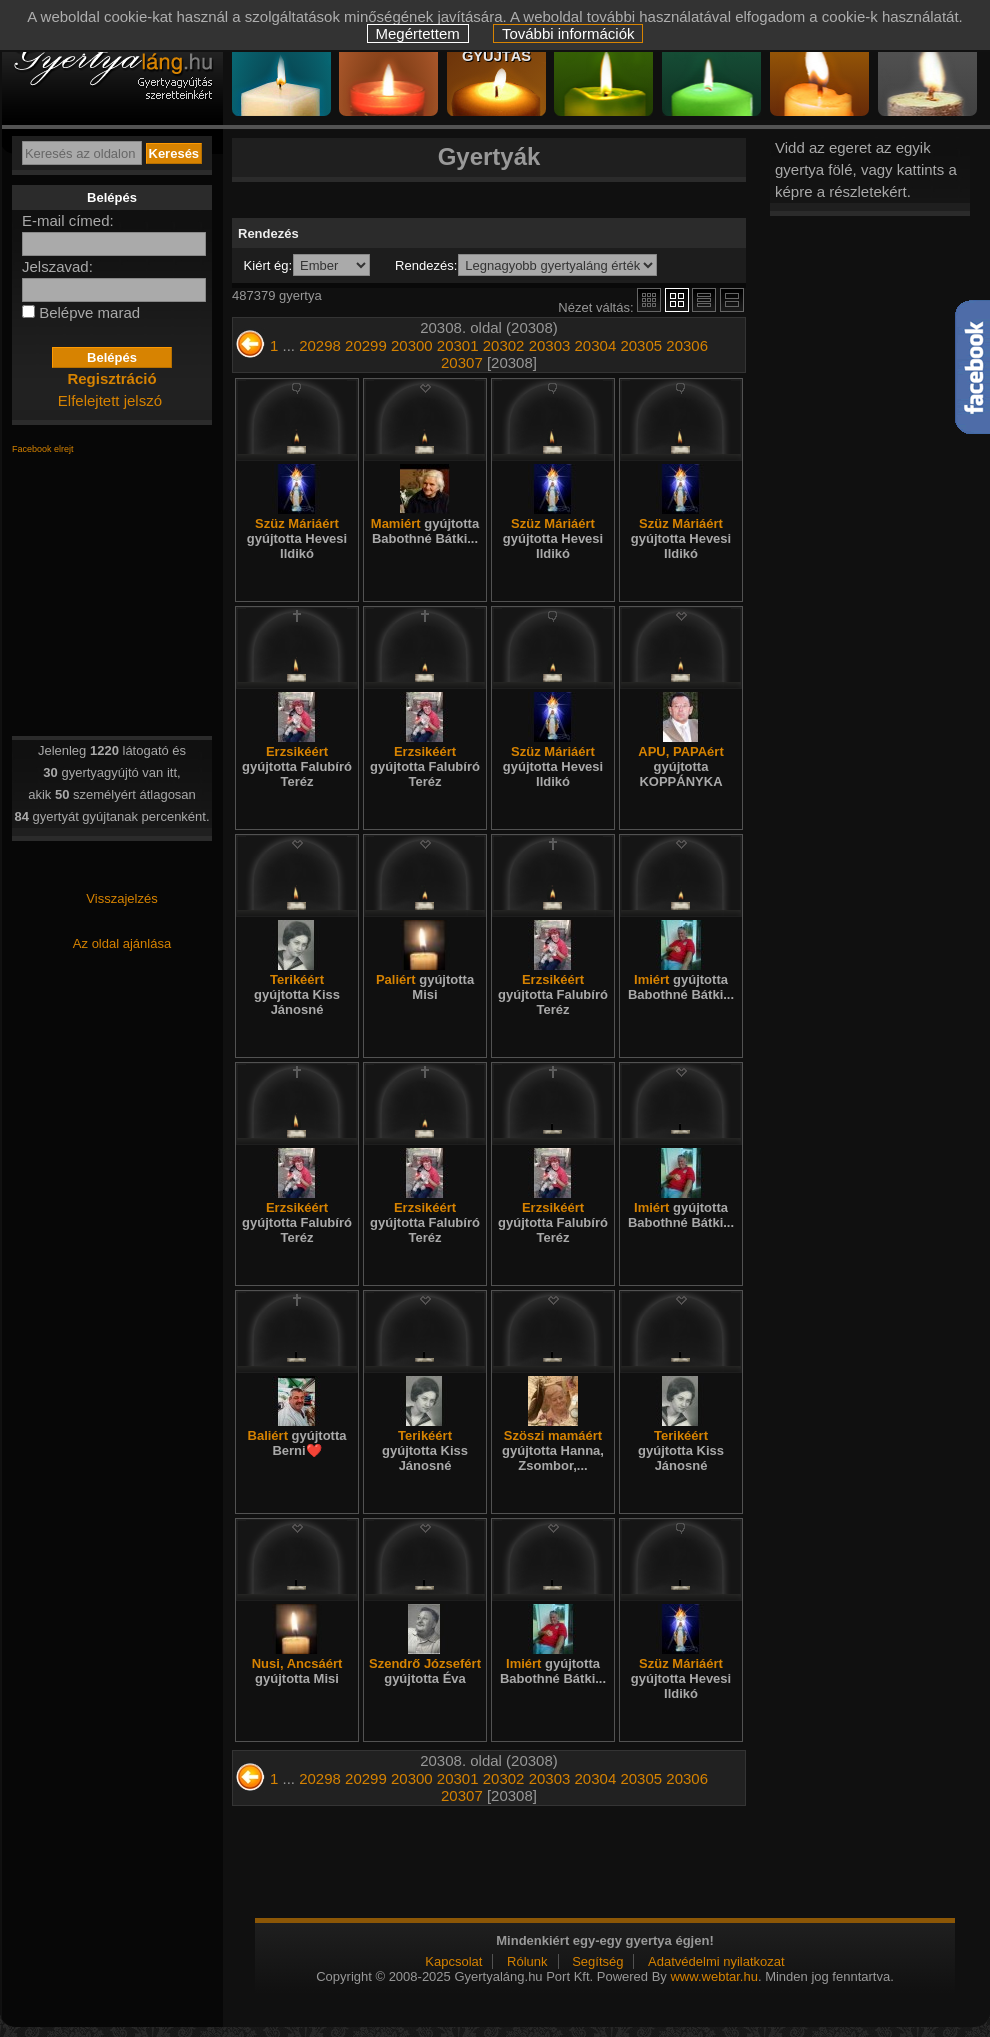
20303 (550, 345)
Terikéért (297, 994)
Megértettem (418, 33)
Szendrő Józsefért (425, 1671)
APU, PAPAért (680, 766)
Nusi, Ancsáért (297, 1671)
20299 (366, 345)
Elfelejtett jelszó (110, 400)
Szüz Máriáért (297, 538)
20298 (320, 345)
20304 (596, 345)
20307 (462, 362)
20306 (687, 345)
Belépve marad (89, 312)
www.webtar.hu (713, 1976)
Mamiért (425, 531)
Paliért (425, 987)
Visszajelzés (121, 898)
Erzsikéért (297, 766)
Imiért (681, 987)
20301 (458, 345)
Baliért (297, 1443)
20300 (412, 345)
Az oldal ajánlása (122, 943)
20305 (641, 345)
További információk (568, 33)
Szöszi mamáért (553, 1450)
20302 (504, 345)
